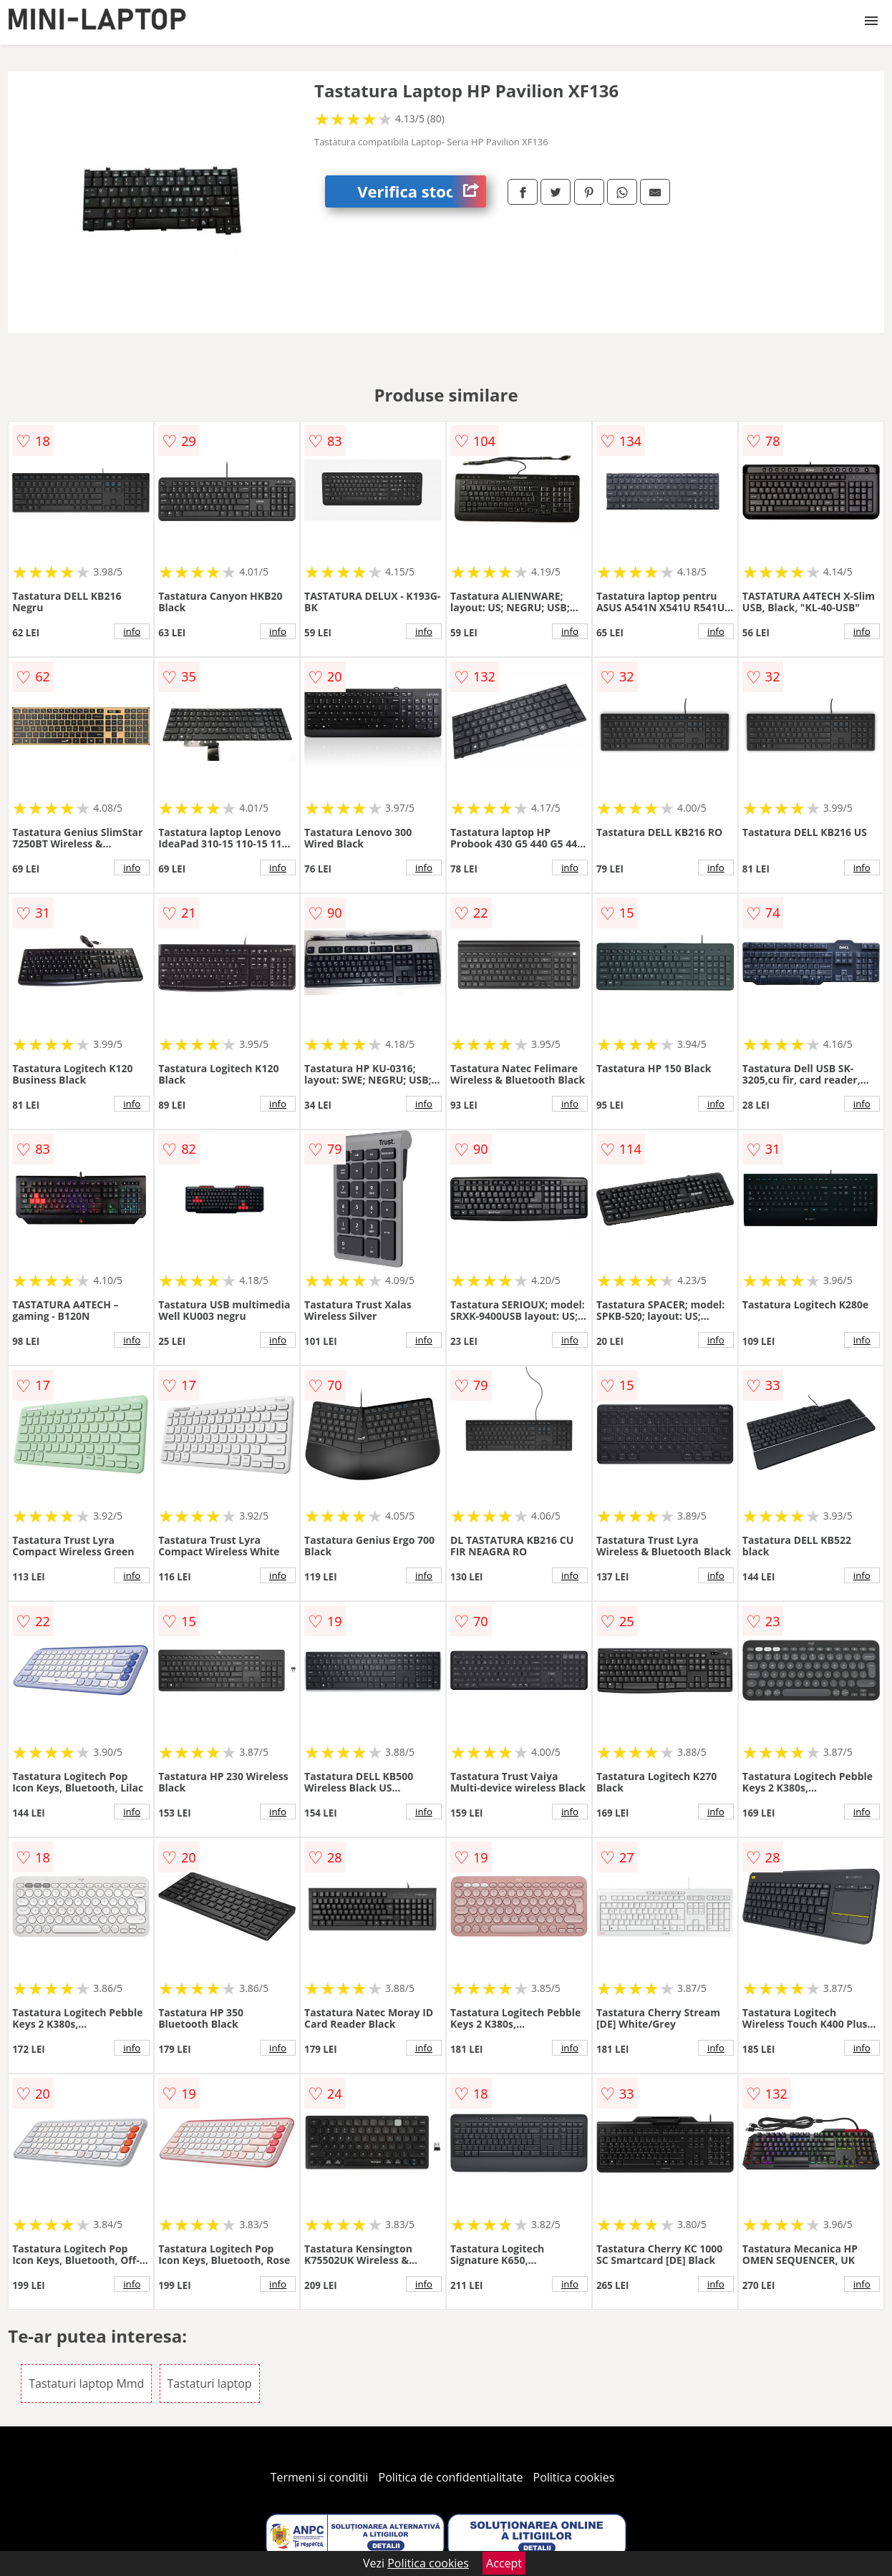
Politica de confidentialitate (451, 2477)
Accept (504, 2563)
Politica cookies (574, 2477)
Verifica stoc (421, 191)
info (131, 631)
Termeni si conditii (320, 2477)
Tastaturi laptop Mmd (86, 2383)
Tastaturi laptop (210, 2383)
